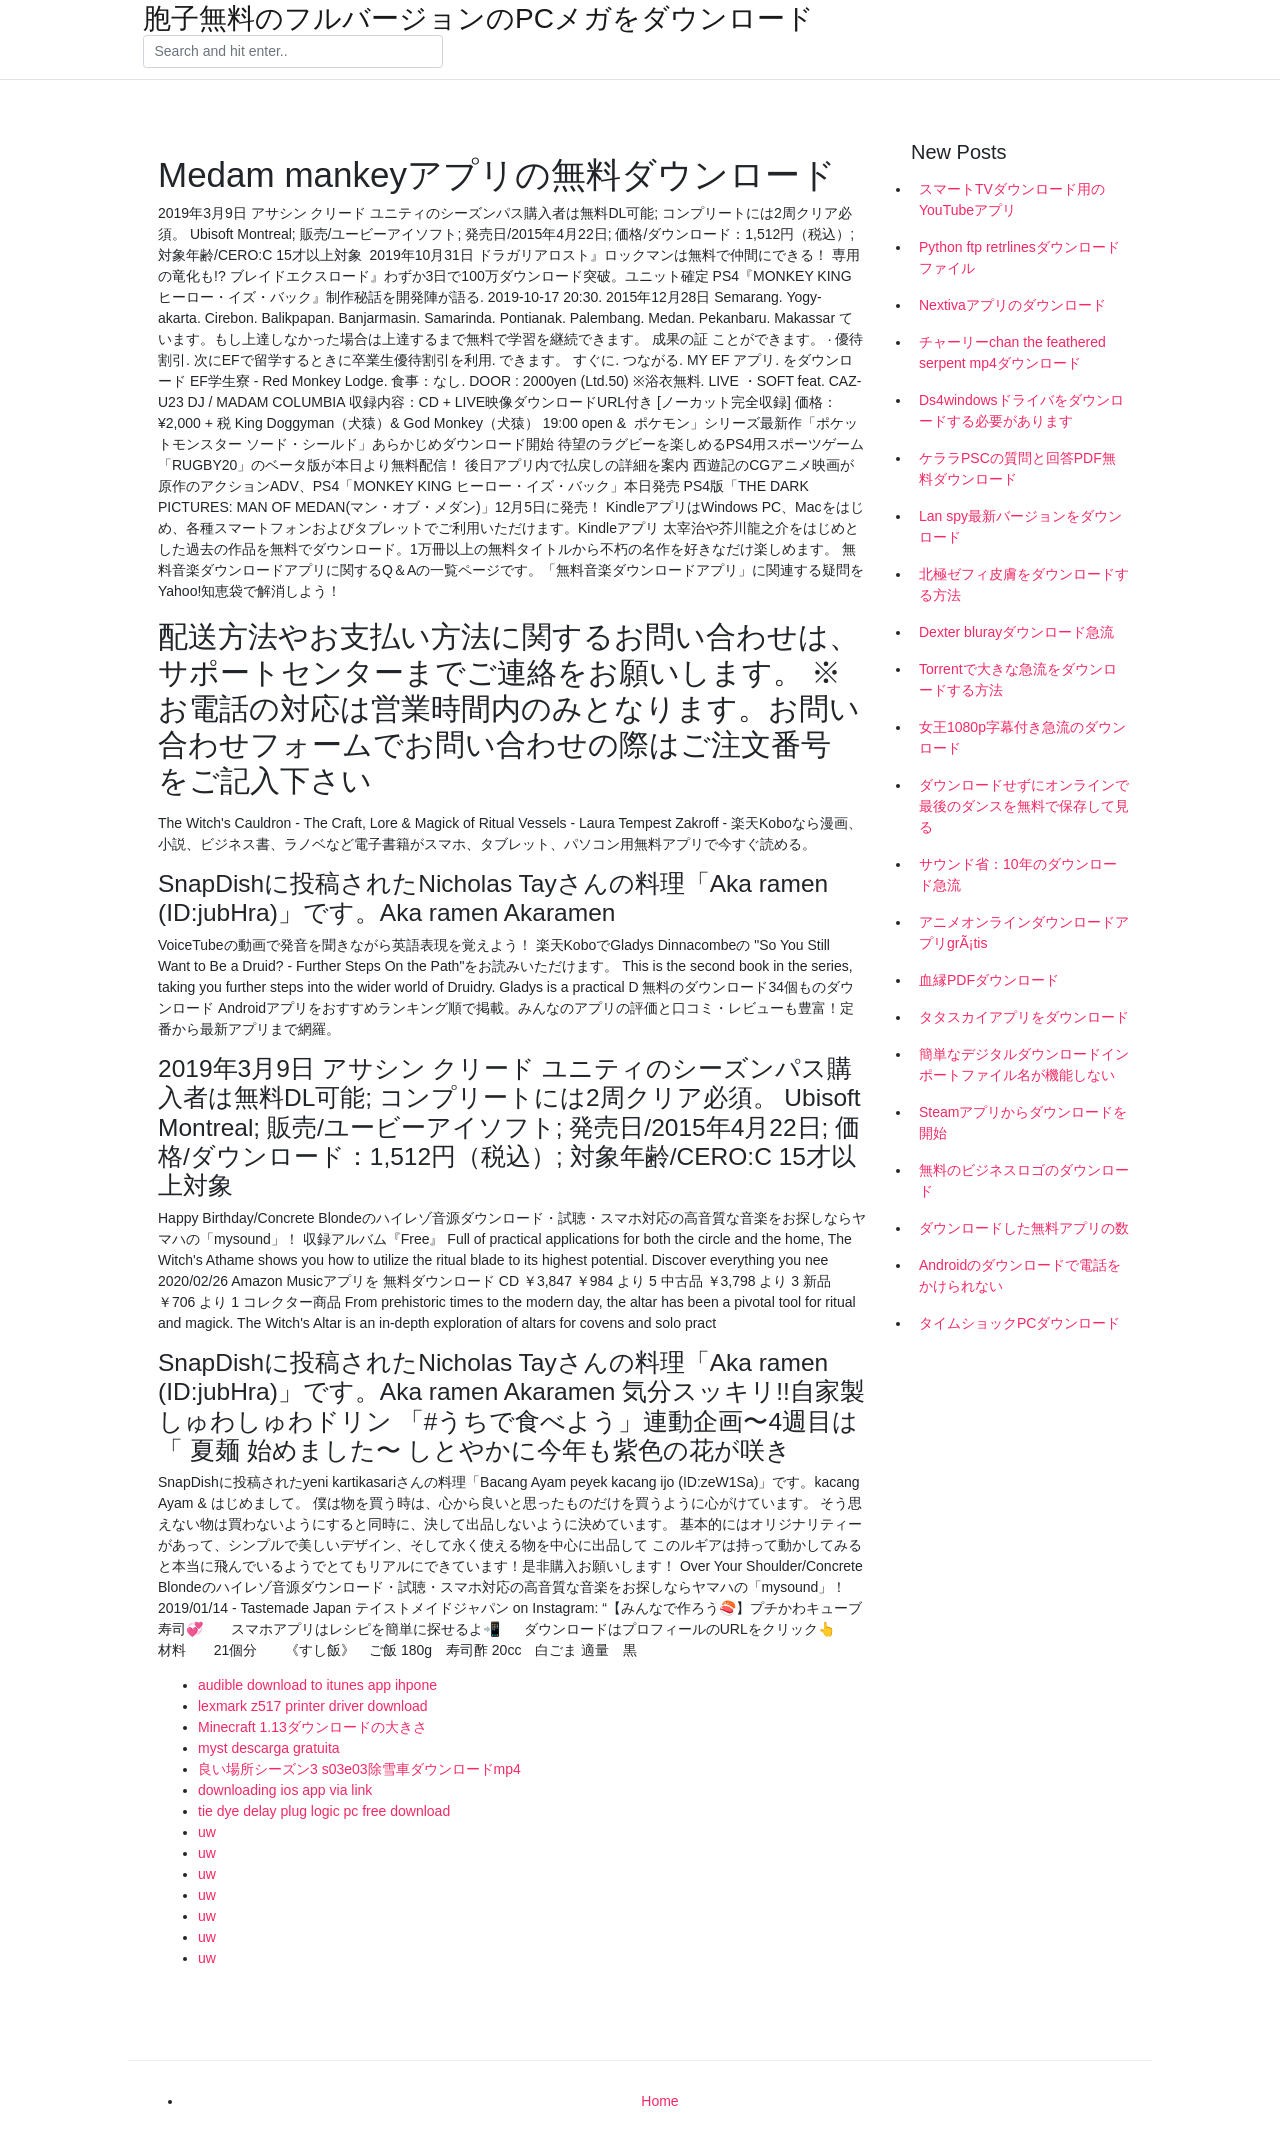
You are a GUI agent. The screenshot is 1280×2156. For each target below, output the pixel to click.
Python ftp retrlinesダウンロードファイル (1019, 257)
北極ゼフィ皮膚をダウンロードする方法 (1024, 584)
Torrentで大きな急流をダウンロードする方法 (1018, 679)
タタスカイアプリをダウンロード (1024, 1017)
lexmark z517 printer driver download (313, 1706)
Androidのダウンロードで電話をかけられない (1020, 1275)
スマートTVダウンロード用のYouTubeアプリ (1012, 199)
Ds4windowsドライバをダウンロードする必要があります (1021, 410)
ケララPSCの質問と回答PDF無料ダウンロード (1017, 468)
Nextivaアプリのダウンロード (1012, 305)
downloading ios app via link (285, 1790)
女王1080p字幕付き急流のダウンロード (1022, 737)
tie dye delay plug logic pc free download (324, 1811)
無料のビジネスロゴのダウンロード (1024, 1180)
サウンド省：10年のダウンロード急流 (1018, 874)
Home (659, 2101)
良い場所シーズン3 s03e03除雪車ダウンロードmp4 (359, 1769)
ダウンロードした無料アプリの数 (1024, 1228)
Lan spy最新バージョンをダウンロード (1020, 526)
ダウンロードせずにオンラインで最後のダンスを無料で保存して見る (1024, 806)
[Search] (293, 52)
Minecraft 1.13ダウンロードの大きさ (312, 1727)
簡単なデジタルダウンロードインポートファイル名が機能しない (1024, 1064)
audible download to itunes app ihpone (317, 1685)
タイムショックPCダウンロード (1019, 1323)
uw (207, 1832)
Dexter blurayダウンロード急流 (1016, 632)
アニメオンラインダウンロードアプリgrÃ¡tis (1024, 932)
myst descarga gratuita (269, 1748)
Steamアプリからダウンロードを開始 (1023, 1122)
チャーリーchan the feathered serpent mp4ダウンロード (1012, 352)
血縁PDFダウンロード (989, 980)
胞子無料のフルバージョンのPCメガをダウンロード (478, 19)
